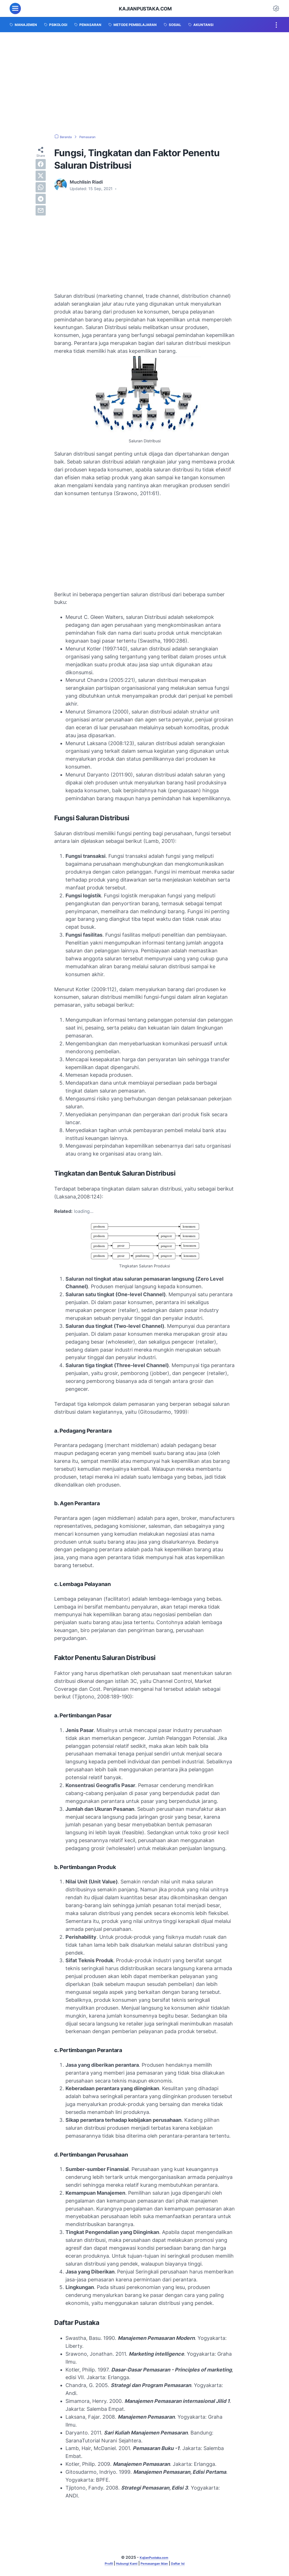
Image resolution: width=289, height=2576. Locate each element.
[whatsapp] (41, 187)
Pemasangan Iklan (156, 2564)
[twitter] (41, 176)
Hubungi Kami (122, 2564)
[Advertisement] (144, 83)
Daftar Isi (185, 2564)
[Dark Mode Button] (276, 8)
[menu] (15, 8)
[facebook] (41, 164)
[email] (41, 210)
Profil (100, 2564)
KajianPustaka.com (145, 8)
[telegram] (41, 199)
